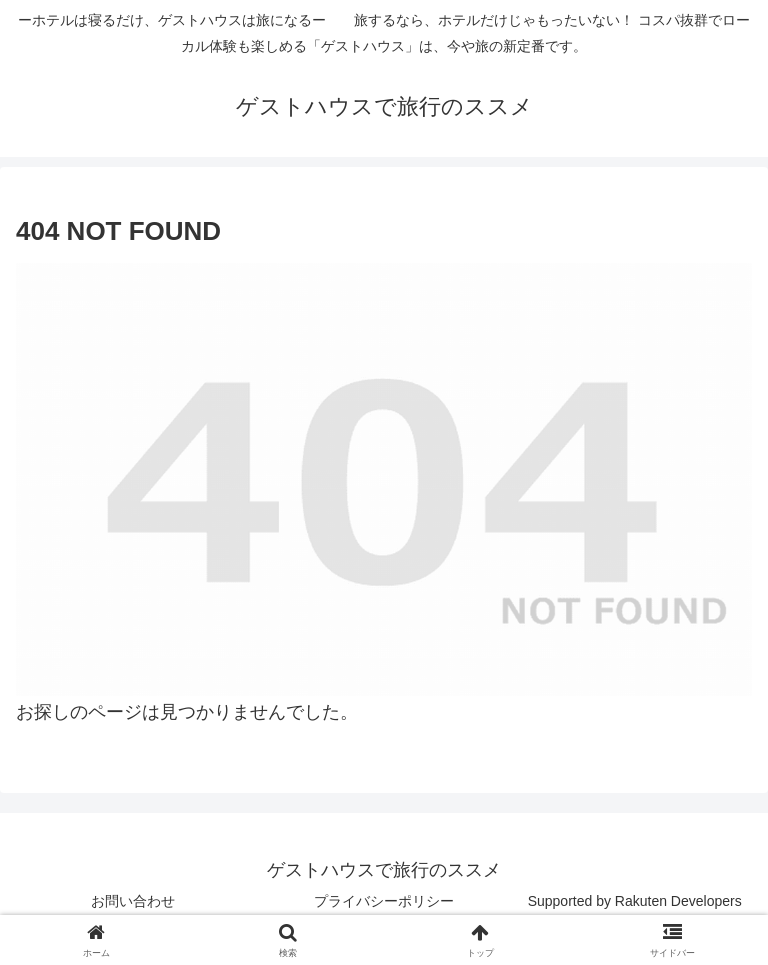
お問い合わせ (133, 901)
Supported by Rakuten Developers (635, 901)
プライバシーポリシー (384, 901)
